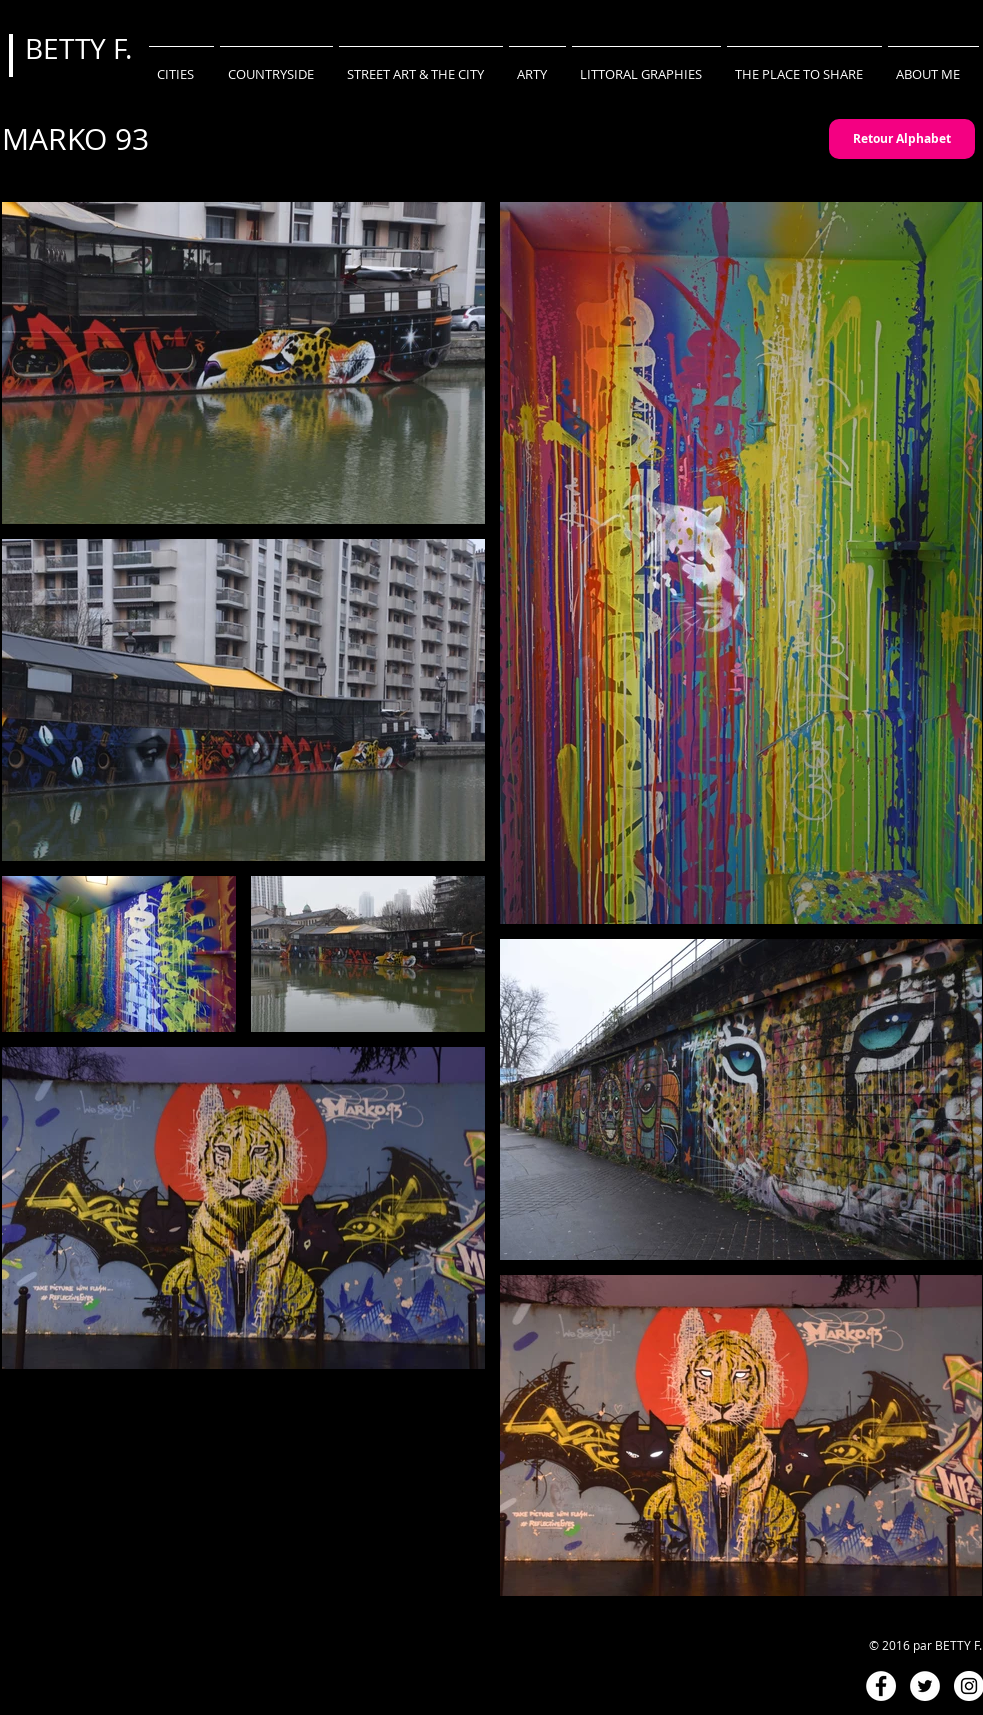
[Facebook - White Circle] (881, 1686)
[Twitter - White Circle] (925, 1686)
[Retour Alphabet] (902, 139)
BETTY (69, 48)
